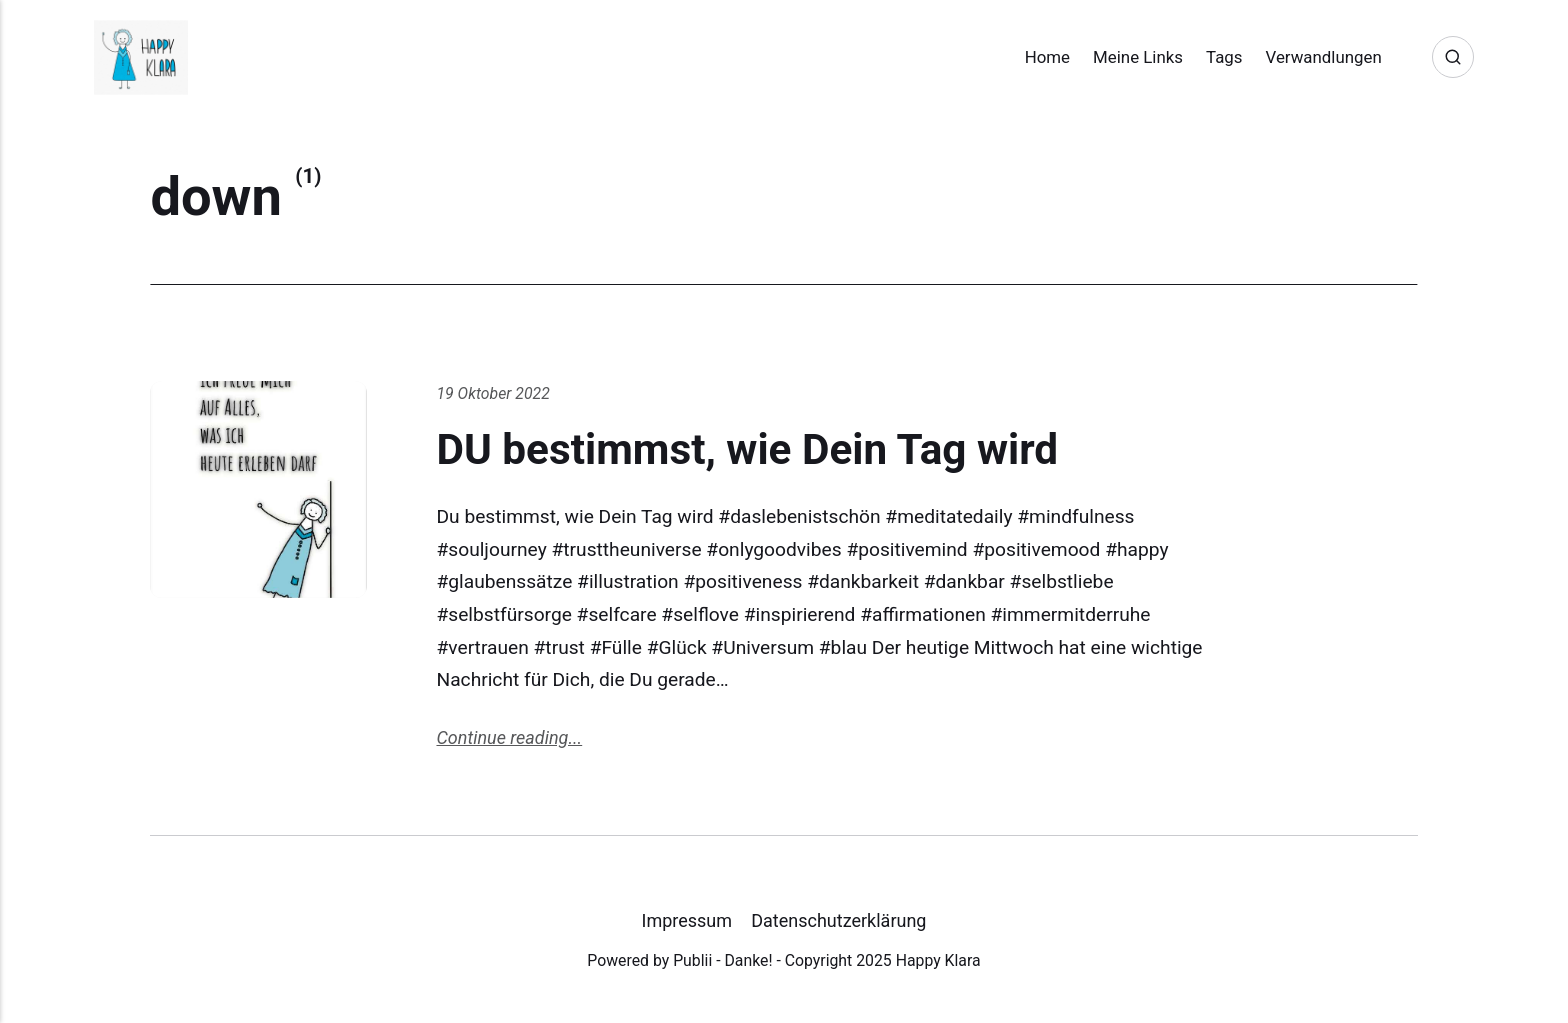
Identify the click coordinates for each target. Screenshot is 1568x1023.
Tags (1224, 57)
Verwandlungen (1324, 57)
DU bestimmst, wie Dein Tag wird (747, 449)
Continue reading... (509, 737)
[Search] (1453, 57)
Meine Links (1138, 57)
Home (1047, 57)
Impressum (687, 920)
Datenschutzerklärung (838, 920)
